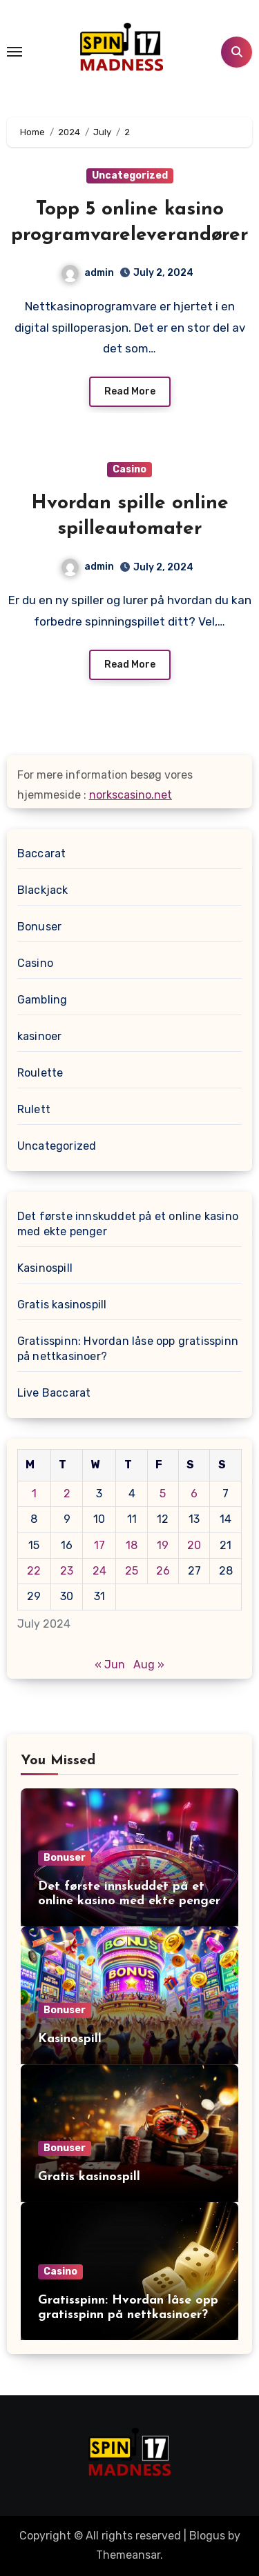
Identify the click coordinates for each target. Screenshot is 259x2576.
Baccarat (41, 853)
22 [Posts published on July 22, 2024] (34, 1570)
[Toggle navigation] (14, 52)
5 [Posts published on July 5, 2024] (163, 1493)
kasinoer (39, 1036)
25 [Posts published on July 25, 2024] (131, 1570)
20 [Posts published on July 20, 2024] (194, 1545)
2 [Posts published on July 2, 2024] (67, 1493)
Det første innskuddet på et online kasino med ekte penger (127, 1224)
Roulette (40, 1072)
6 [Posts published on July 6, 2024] (194, 1493)
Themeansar (128, 2555)
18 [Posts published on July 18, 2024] (131, 1545)
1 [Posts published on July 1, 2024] (34, 1493)
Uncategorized (130, 175)
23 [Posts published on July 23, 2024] (66, 1570)
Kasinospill (45, 1268)
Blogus (207, 2535)
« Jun (110, 1664)
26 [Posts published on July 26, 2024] (163, 1570)
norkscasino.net (130, 794)
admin (87, 273)
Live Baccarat (54, 1392)
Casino (129, 469)
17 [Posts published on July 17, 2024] (99, 1545)
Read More (129, 391)
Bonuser (39, 926)
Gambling (42, 999)
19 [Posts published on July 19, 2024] (163, 1545)
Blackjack (42, 890)
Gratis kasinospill (62, 1304)
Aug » (148, 1664)
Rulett (33, 1109)
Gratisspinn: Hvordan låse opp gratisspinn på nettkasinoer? (127, 1349)
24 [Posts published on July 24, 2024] (99, 1570)
